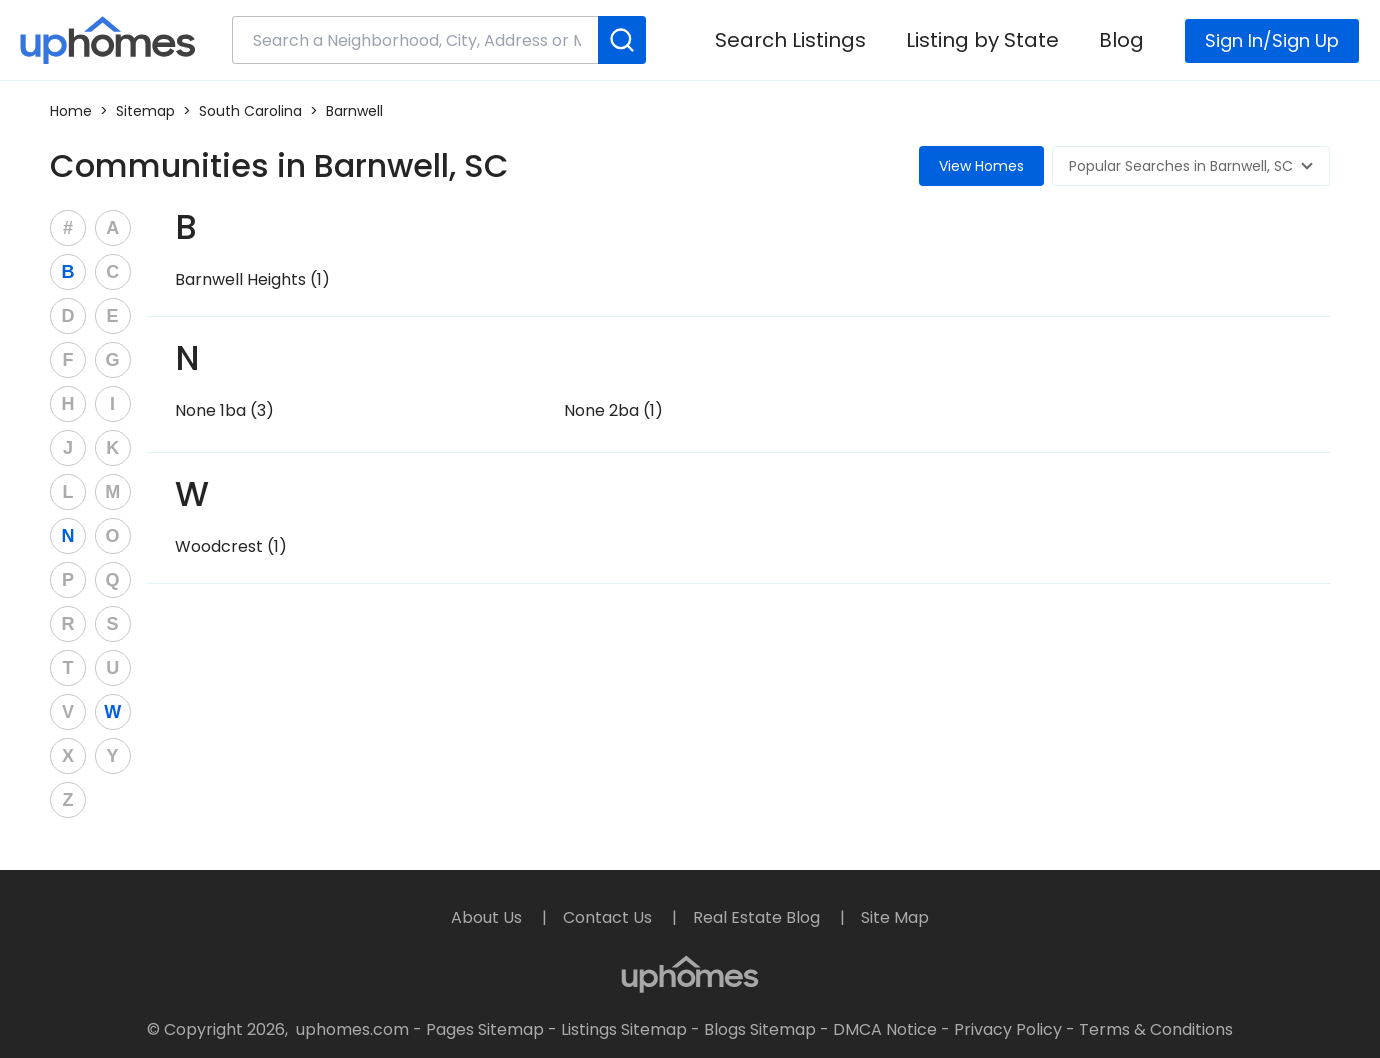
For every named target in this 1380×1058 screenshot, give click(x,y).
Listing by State (982, 40)
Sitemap (145, 111)
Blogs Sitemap (760, 1029)
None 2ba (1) (613, 410)
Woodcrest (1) (231, 546)
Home (71, 111)
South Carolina (250, 111)
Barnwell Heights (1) (252, 279)
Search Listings (790, 40)
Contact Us (609, 917)
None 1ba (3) (224, 410)
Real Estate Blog (758, 917)
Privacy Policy (1008, 1029)
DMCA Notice (885, 1029)
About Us (488, 917)
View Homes (981, 166)
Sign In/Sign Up (1272, 40)
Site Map (895, 917)
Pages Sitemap (485, 1029)
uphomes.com (352, 1029)
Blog (1121, 40)
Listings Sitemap (624, 1029)
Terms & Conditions (1156, 1029)
